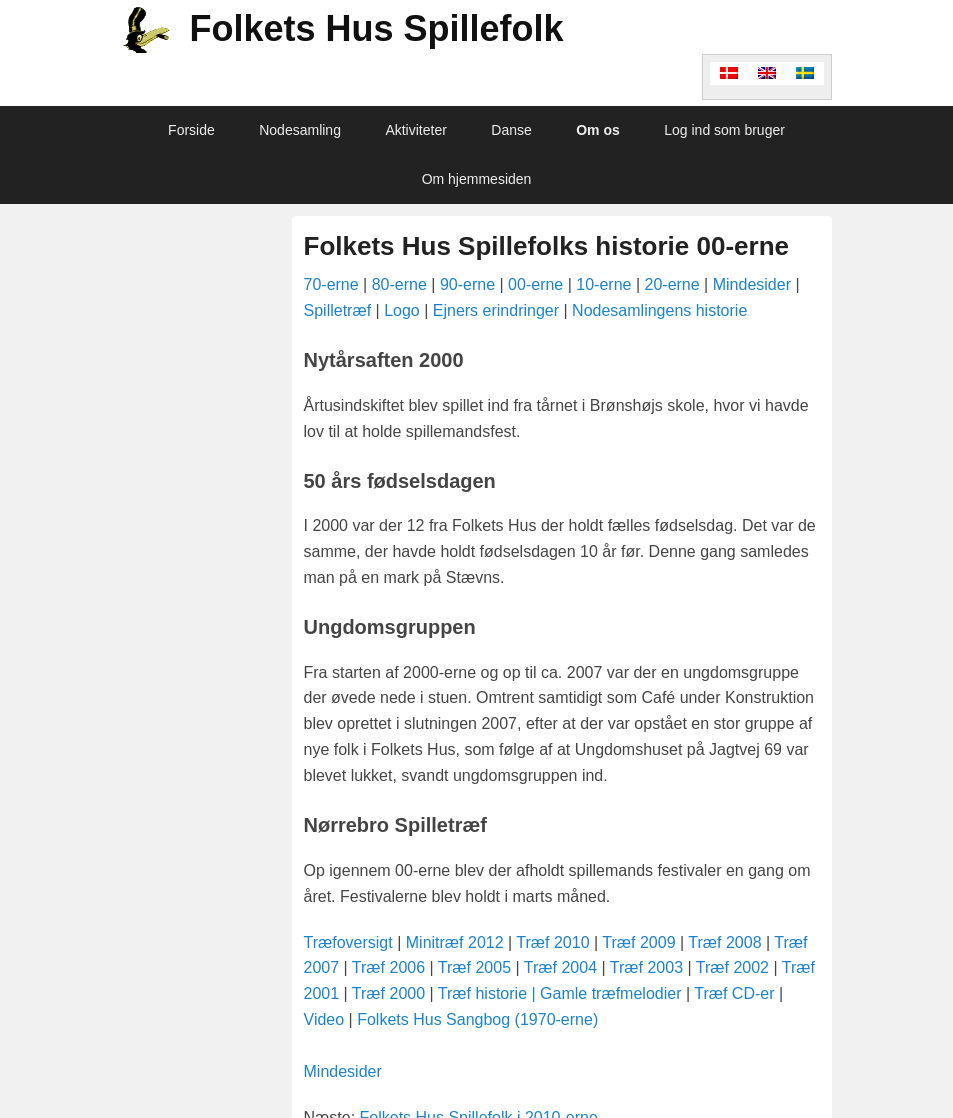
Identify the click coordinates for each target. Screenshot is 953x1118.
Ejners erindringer (496, 310)
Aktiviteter (415, 130)
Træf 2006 (391, 967)
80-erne (399, 284)
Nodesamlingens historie (659, 310)
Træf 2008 (724, 942)
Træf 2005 (474, 967)
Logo (402, 310)
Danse (511, 130)
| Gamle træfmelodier (609, 993)
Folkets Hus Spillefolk (377, 28)
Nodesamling (300, 130)
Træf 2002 (732, 967)
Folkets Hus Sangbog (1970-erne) (477, 1019)
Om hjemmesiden (477, 179)
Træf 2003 (646, 967)
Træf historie (485, 993)
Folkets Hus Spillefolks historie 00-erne (546, 246)
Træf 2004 (560, 967)
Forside (191, 130)
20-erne (672, 284)
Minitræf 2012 (455, 942)
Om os (598, 130)
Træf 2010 (552, 942)
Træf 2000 (388, 993)
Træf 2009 (638, 942)
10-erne (603, 284)
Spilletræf (338, 310)
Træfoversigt (348, 942)
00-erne (535, 284)
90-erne (467, 284)
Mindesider (752, 284)
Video (326, 1019)
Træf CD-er (734, 993)
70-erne (331, 284)
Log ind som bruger (724, 130)
